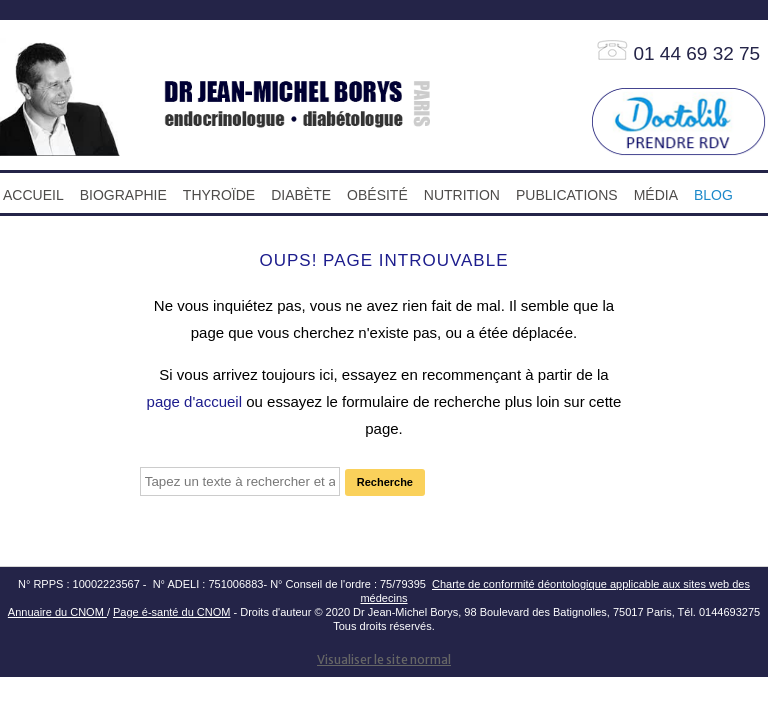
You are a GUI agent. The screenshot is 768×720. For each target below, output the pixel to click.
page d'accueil (194, 401)
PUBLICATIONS (567, 195)
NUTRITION (462, 195)
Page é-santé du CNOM (171, 612)
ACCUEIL (33, 195)
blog (713, 195)
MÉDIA (656, 195)
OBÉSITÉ (377, 195)
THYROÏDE (219, 195)
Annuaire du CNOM (57, 612)
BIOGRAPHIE (123, 195)
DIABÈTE (301, 195)
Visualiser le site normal (384, 659)
